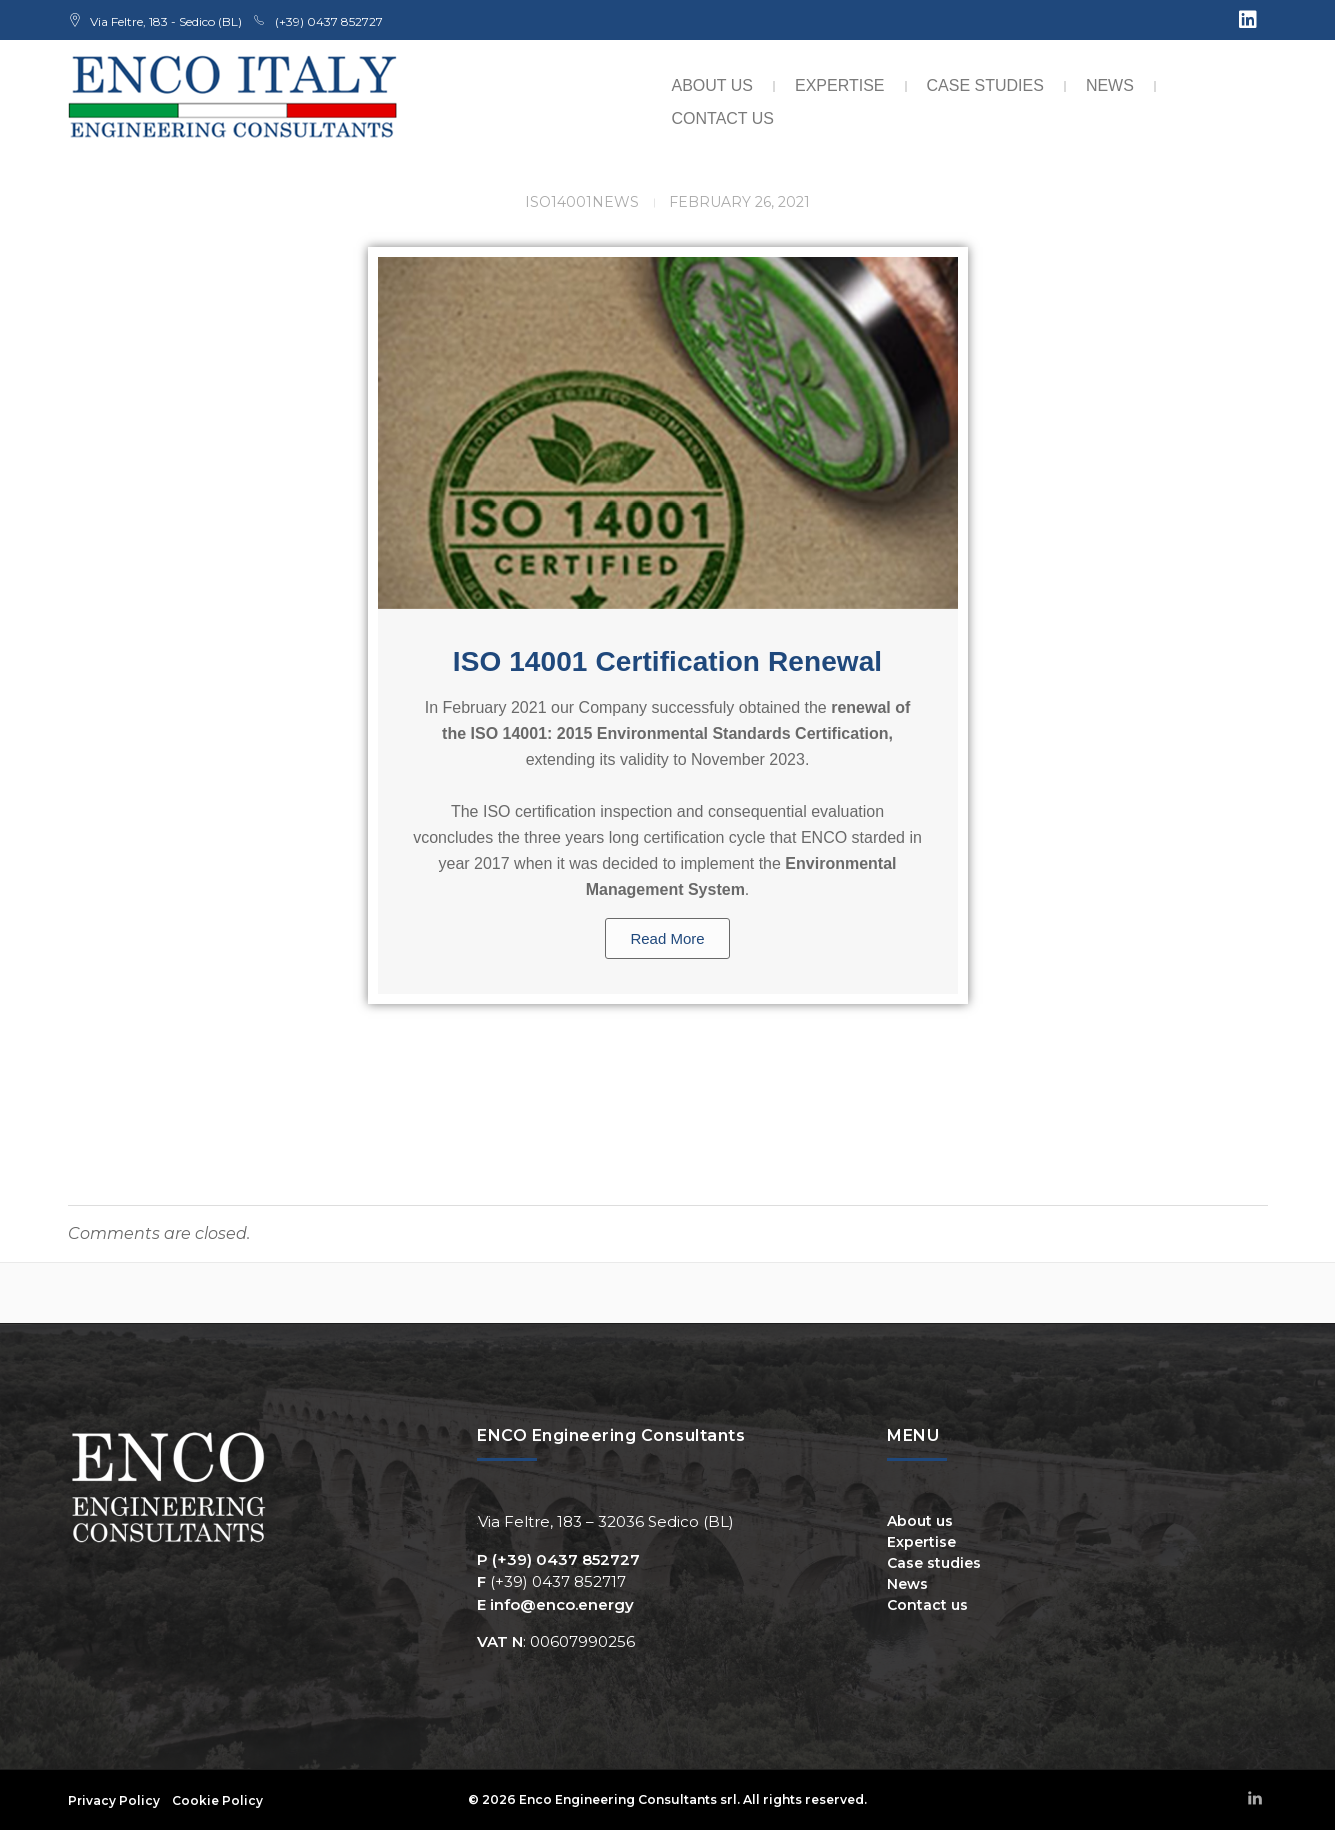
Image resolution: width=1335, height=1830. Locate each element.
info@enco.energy (562, 1604)
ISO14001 (558, 202)
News (1110, 85)
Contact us (723, 118)
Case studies (985, 85)
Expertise (840, 85)
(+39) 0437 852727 (566, 1559)
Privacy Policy (114, 1800)
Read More (667, 938)
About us (713, 85)
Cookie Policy (217, 1800)
